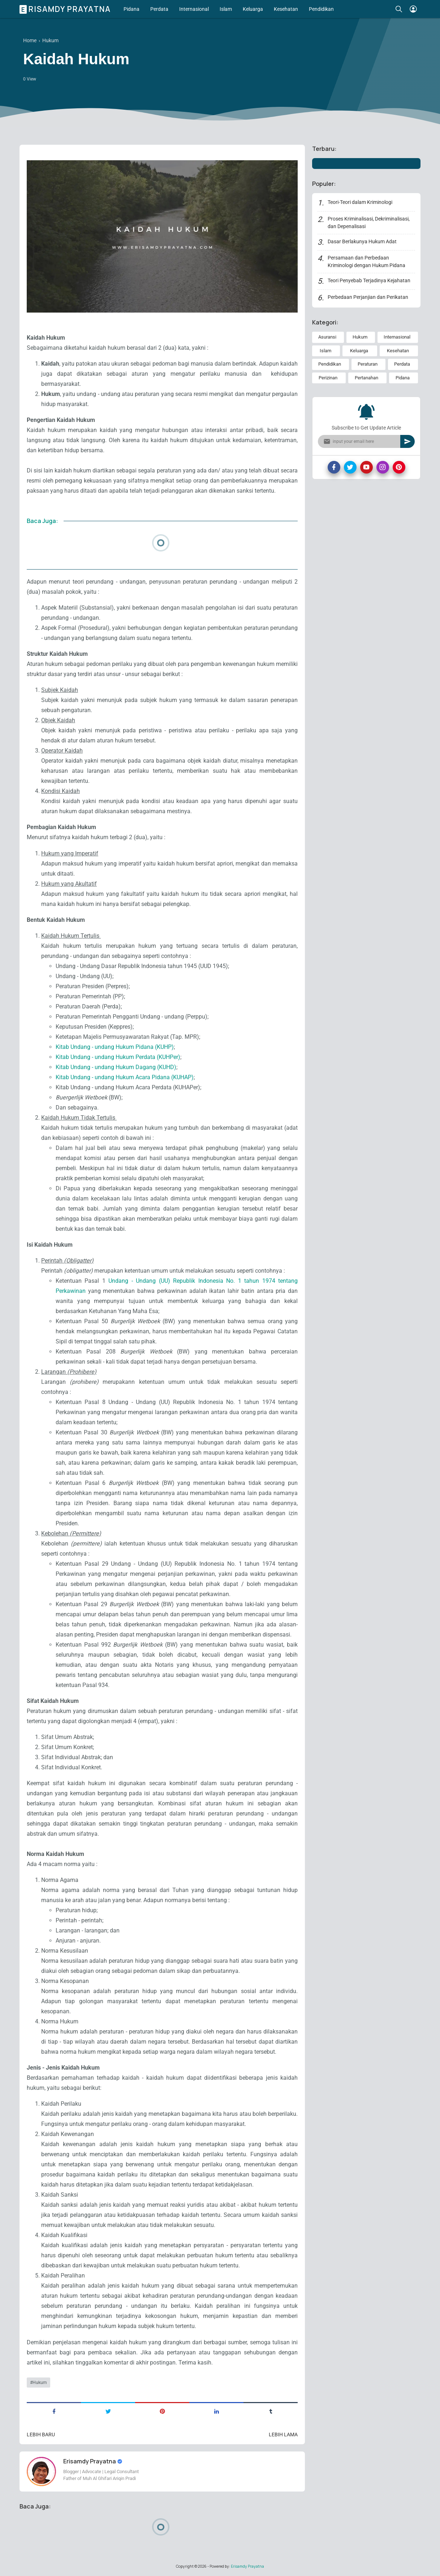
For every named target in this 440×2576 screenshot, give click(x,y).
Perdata (159, 9)
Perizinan (328, 377)
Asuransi (327, 337)
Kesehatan (286, 9)
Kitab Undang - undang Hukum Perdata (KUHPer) (118, 1057)
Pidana (131, 9)
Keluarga (253, 9)
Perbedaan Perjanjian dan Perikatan (368, 297)
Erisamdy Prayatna (66, 9)
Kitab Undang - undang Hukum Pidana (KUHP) (115, 1046)
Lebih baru (41, 2434)
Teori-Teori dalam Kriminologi (360, 202)
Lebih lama (283, 2434)
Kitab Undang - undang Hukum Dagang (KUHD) (116, 1067)
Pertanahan (366, 377)
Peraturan (368, 364)
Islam (226, 9)
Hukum (40, 2382)
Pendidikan (321, 9)
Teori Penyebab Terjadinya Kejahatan (369, 280)
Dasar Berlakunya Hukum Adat (362, 241)
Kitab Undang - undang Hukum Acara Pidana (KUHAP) (125, 1077)
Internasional (194, 9)
